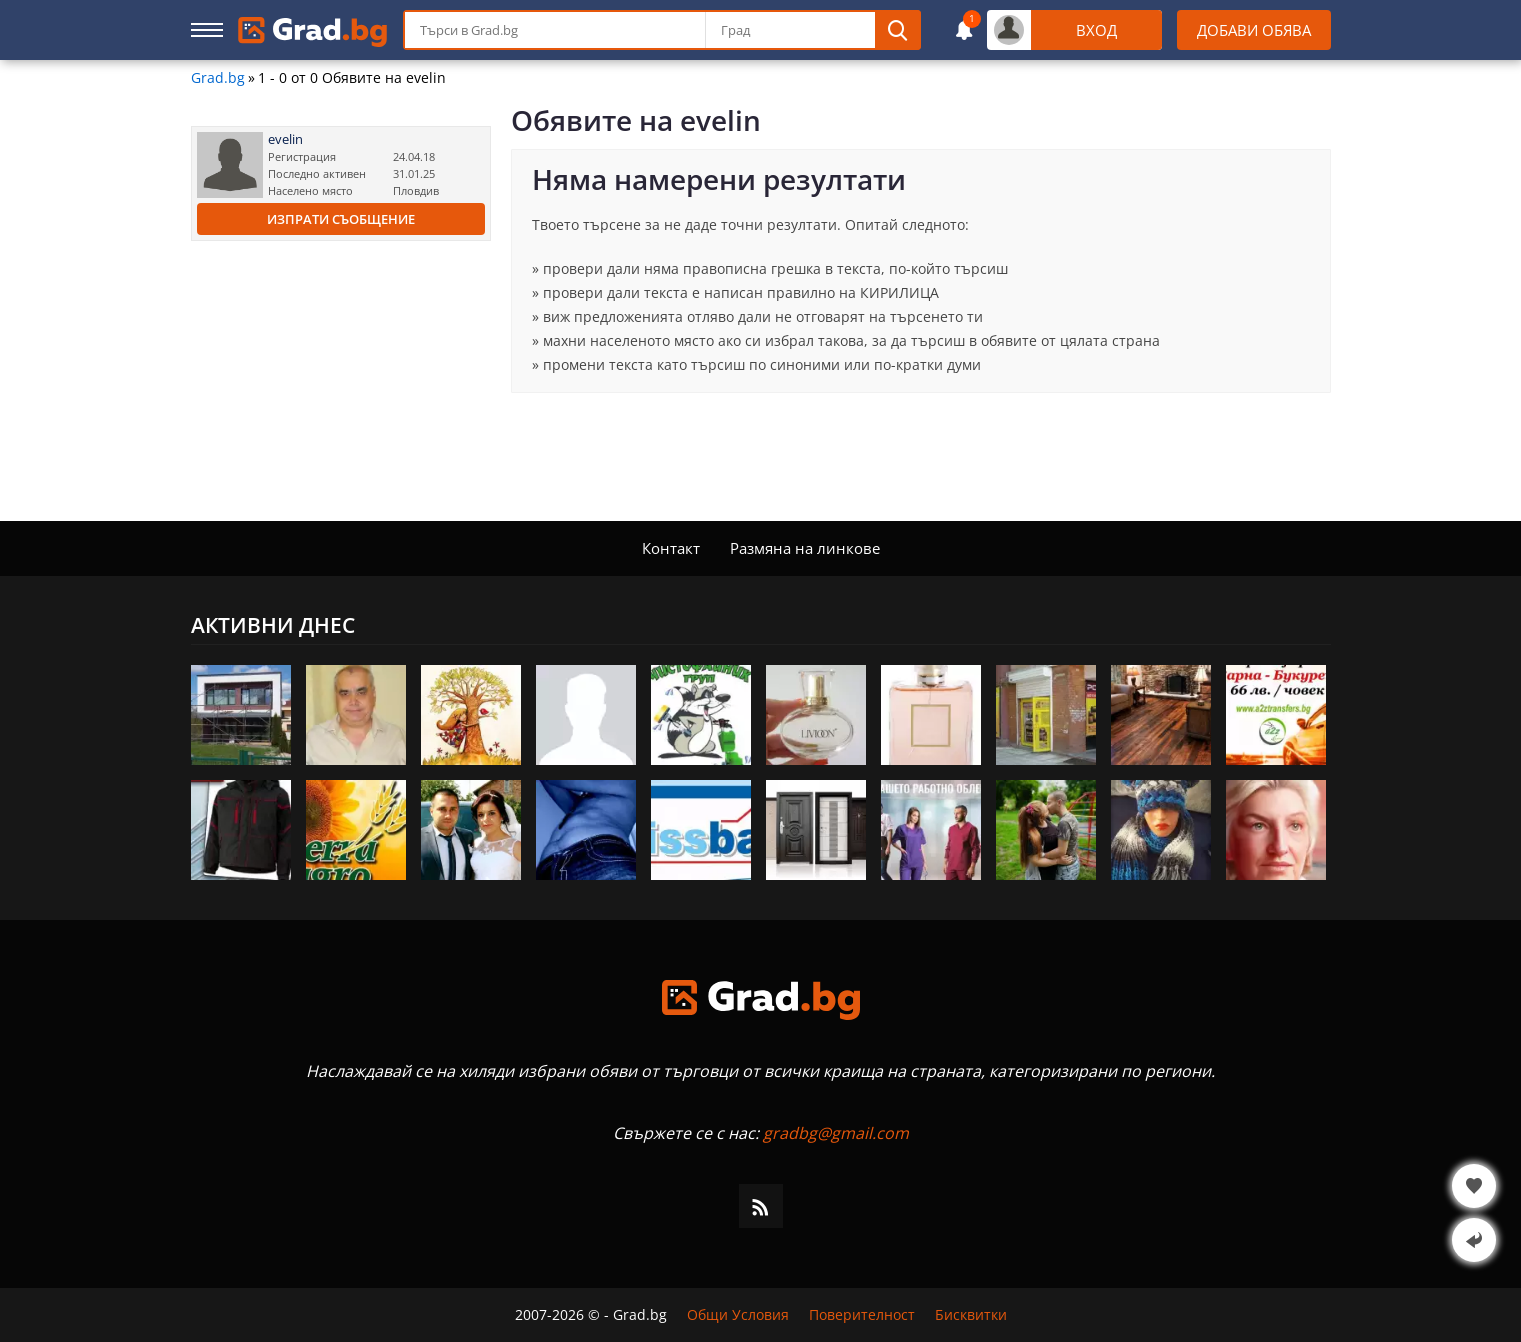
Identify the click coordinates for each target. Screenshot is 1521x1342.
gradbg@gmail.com (836, 1133)
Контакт (671, 548)
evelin (285, 139)
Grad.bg (218, 78)
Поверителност (862, 1315)
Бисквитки (971, 1315)
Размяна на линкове (805, 548)
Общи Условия (738, 1315)
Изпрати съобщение (341, 219)
